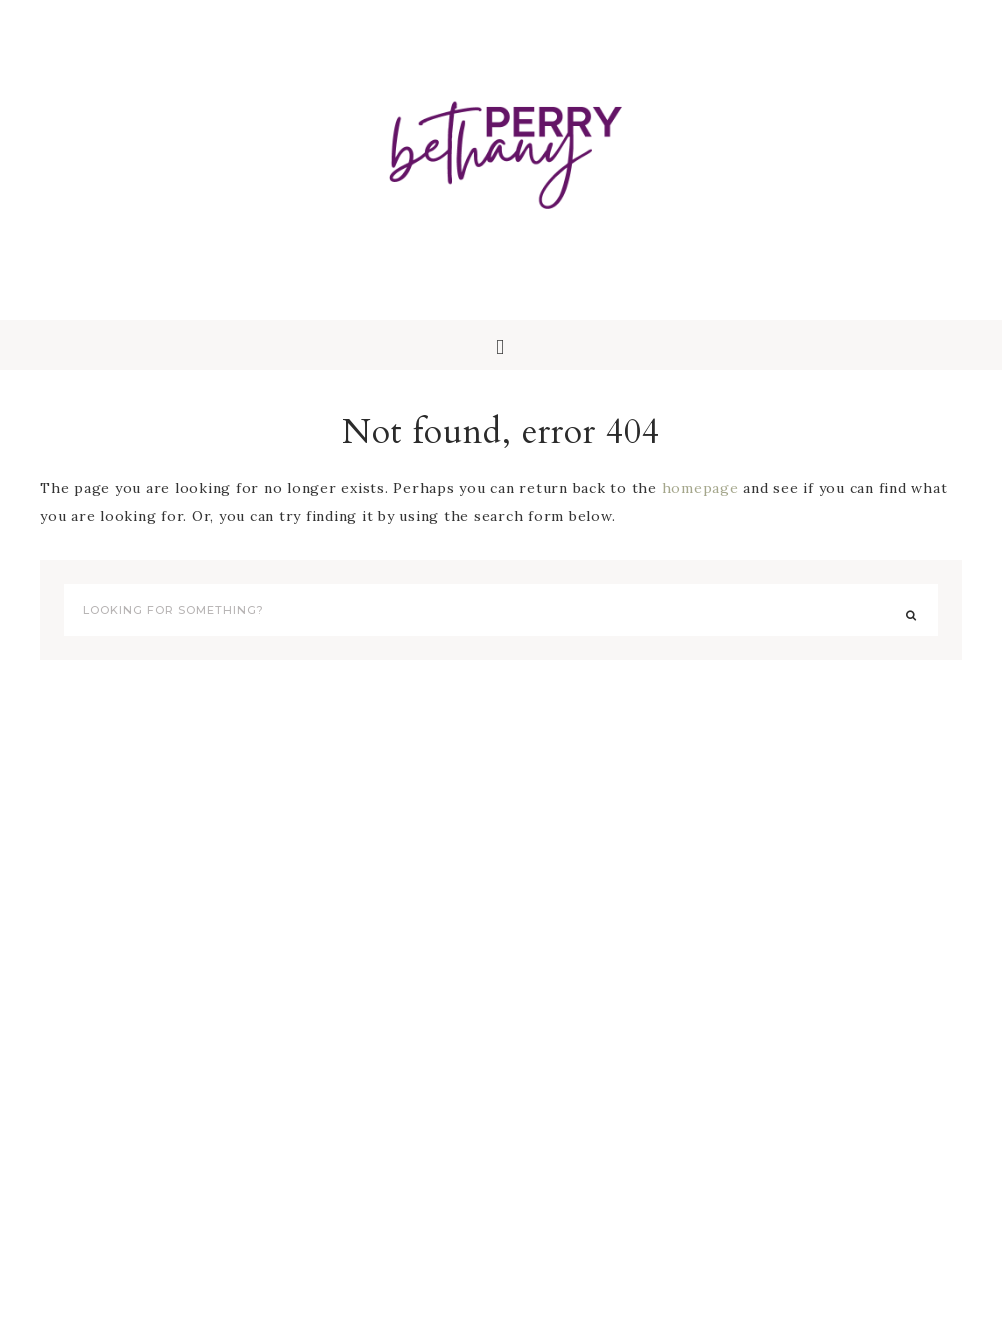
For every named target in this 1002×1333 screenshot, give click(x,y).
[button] (501, 345)
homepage (700, 488)
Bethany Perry (501, 150)
